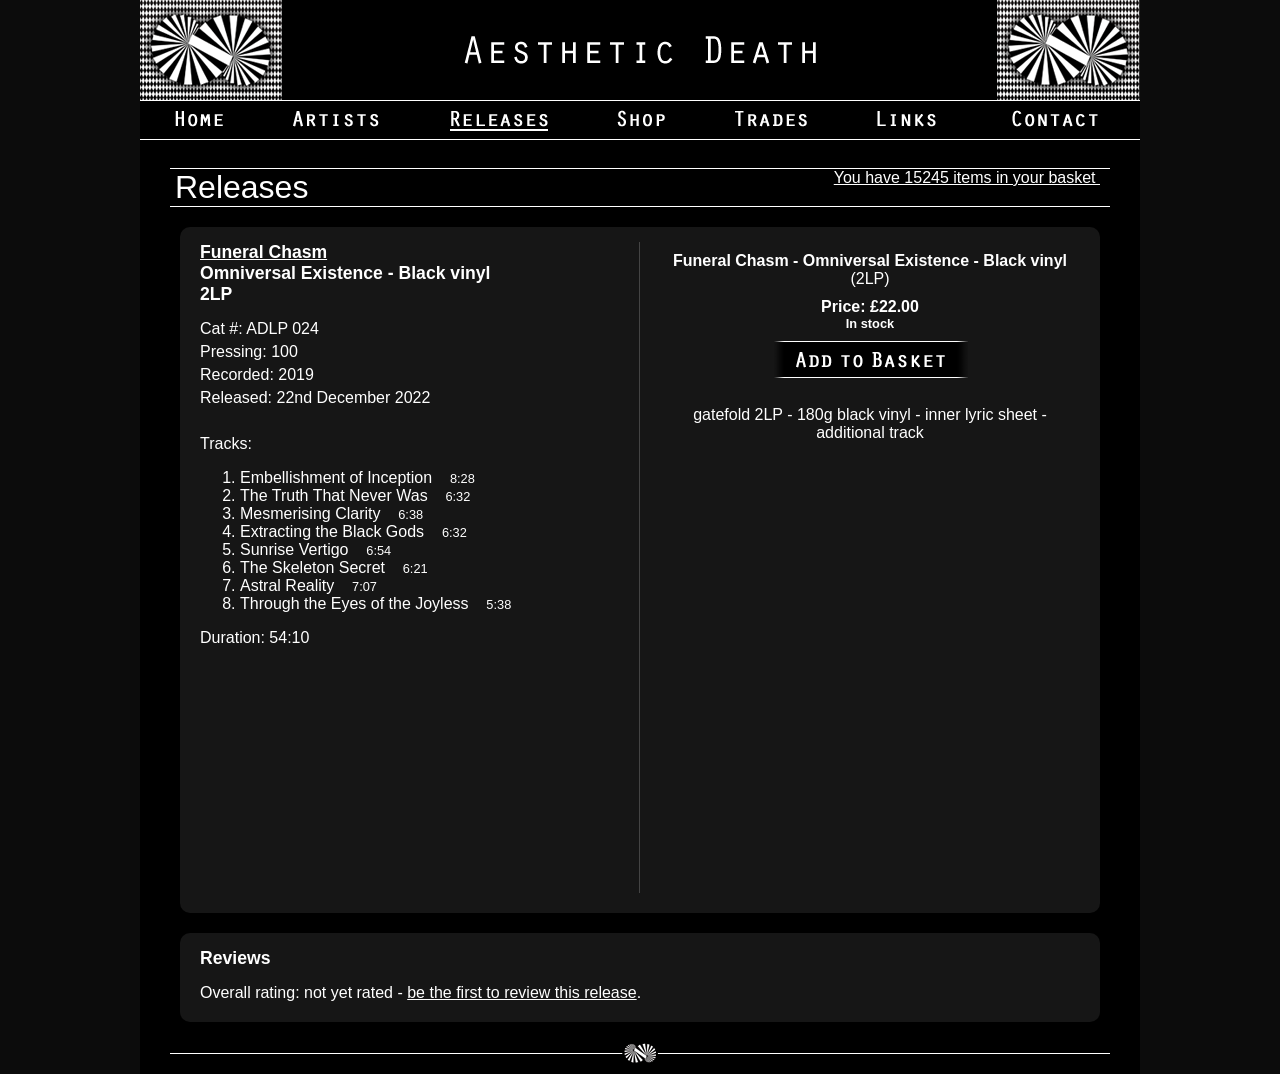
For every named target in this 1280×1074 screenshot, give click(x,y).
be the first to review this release (521, 992)
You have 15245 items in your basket (967, 177)
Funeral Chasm (263, 252)
